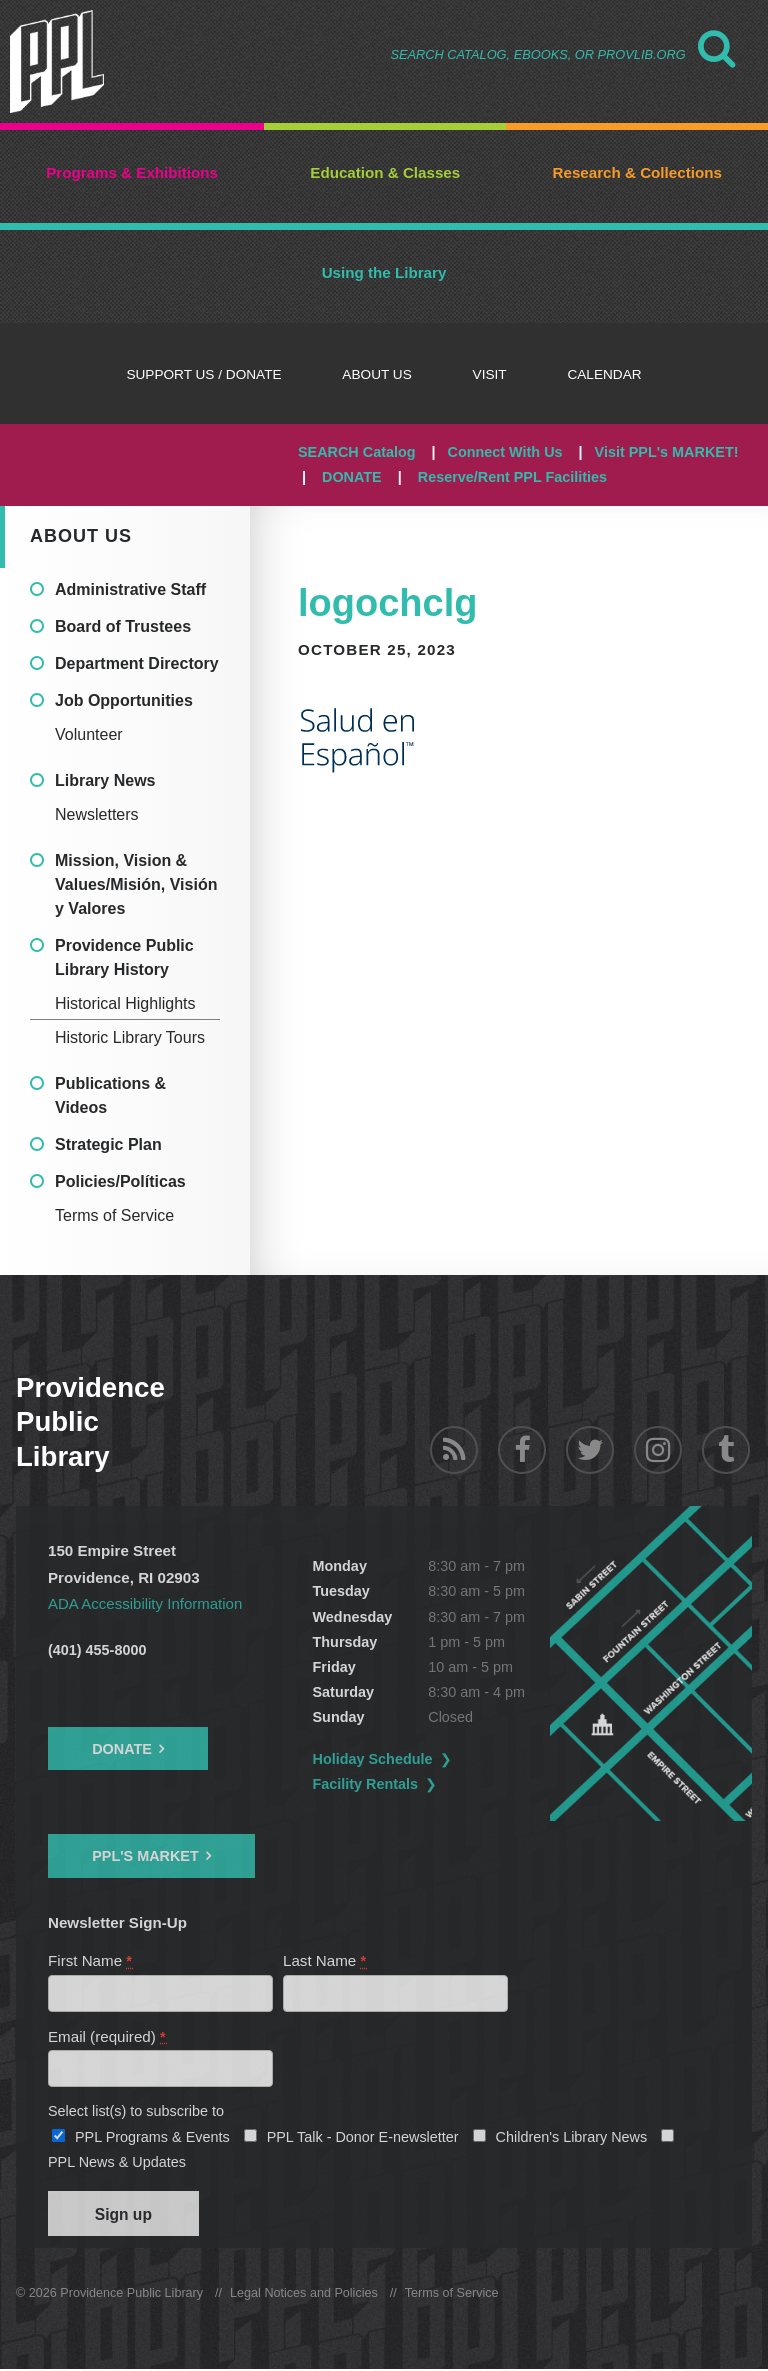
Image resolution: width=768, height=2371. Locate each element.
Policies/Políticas (120, 1181)
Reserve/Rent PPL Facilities (512, 477)
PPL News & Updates (117, 2163)
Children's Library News (572, 2138)
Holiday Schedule (373, 1759)
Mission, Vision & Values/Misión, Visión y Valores (136, 884)
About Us (81, 536)
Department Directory (137, 663)
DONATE (352, 477)
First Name (91, 1960)
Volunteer (89, 734)
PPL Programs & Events (152, 2138)
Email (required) (107, 2037)
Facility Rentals (366, 1784)
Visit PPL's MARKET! (667, 452)
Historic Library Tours (130, 1037)
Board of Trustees (123, 626)
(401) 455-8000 (97, 1650)
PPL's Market (145, 1856)
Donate (122, 1749)
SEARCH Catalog (357, 452)
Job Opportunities (124, 700)
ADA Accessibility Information (146, 1603)
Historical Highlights (125, 1003)
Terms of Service (114, 1215)
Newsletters (97, 814)
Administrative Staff (130, 589)
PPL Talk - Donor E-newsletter (363, 2138)
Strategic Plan (108, 1144)
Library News (105, 780)
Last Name (325, 1960)
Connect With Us (505, 452)
